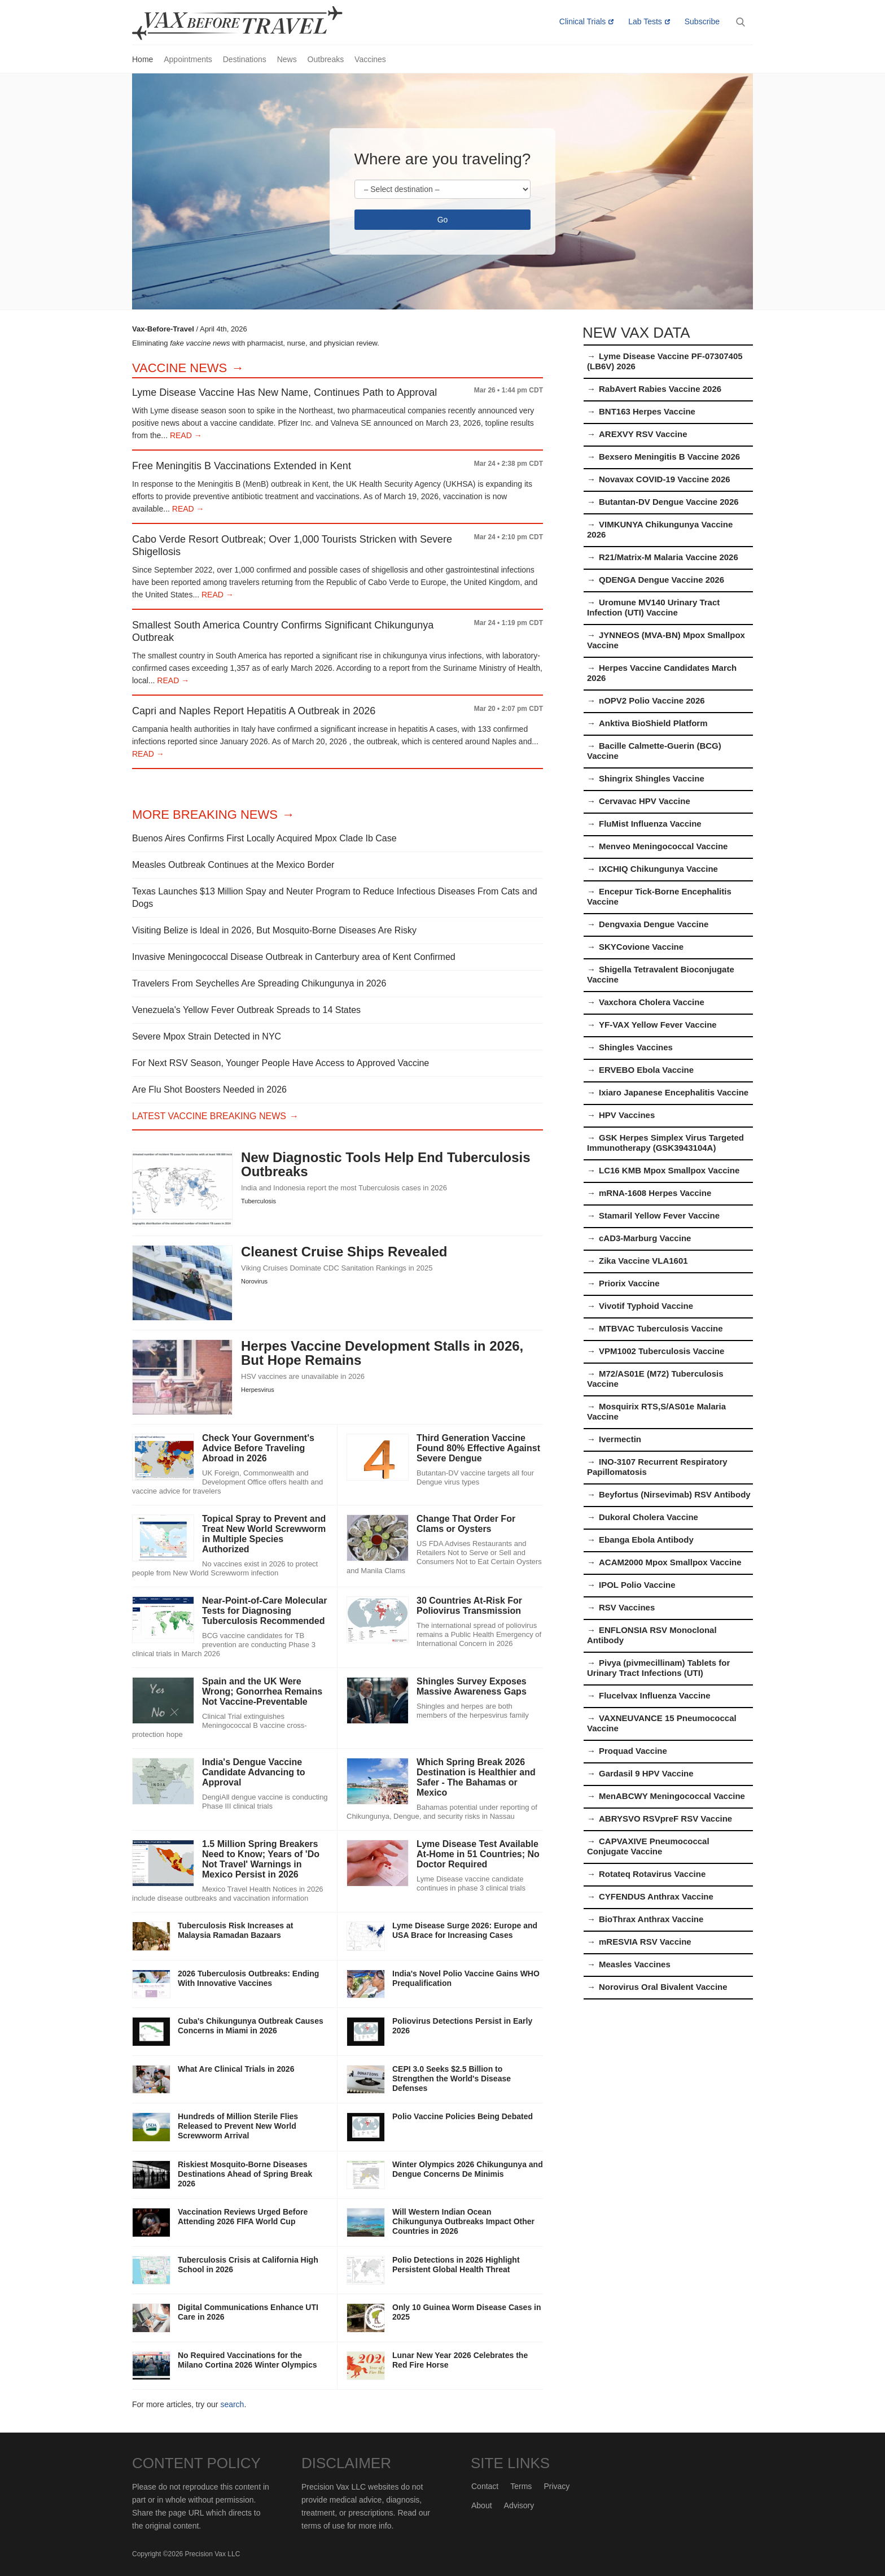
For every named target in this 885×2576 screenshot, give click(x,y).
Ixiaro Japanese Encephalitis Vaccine (673, 1092)
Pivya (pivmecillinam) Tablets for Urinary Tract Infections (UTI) (658, 1668)
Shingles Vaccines (636, 1047)
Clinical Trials (582, 21)
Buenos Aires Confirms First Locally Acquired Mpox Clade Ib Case (264, 838)
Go (442, 219)
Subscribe (702, 21)
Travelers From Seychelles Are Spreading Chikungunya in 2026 (259, 983)
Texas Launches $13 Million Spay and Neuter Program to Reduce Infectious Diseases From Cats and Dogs (334, 898)
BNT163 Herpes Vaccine (647, 411)
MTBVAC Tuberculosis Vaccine (661, 1328)
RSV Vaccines (627, 1607)
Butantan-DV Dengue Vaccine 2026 (669, 502)
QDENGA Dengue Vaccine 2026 (661, 579)
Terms (521, 2486)
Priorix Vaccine (629, 1283)
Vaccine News (179, 368)
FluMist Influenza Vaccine (650, 823)
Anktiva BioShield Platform (653, 723)
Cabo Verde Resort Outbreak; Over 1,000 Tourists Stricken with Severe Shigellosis (292, 545)
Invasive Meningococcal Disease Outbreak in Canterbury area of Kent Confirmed (293, 957)
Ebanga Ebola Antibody (646, 1539)
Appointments (188, 59)
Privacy (556, 2486)
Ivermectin (620, 1439)
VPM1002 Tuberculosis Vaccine (661, 1351)
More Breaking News (205, 814)
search (232, 2404)
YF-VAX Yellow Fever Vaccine (658, 1024)
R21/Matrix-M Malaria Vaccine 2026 (668, 557)
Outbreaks (326, 59)
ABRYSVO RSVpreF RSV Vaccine (665, 1818)
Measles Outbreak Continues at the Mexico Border (233, 865)
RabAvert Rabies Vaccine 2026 (660, 389)
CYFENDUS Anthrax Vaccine (656, 1896)
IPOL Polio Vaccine (637, 1585)
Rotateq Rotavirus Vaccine (652, 1874)
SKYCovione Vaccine (641, 946)
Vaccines (370, 59)
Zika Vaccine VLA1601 (643, 1260)
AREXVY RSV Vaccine (643, 434)
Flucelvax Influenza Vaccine (655, 1695)
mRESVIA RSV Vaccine (645, 1941)
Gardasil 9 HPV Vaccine (646, 1773)
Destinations (244, 59)
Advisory (519, 2505)
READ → (185, 435)
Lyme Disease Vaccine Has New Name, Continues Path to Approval (284, 392)
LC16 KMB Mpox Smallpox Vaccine (669, 1170)
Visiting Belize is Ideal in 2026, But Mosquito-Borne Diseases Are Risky (274, 930)
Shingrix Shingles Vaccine (651, 778)
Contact (484, 2486)
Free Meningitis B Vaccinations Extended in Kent (241, 465)
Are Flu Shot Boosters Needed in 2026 (209, 1089)
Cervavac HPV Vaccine (644, 801)
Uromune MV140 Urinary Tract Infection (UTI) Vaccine (653, 607)
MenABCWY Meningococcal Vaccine (672, 1796)
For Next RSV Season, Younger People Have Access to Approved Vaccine (280, 1063)
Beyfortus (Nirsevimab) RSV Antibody (675, 1494)
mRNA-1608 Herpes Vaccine (655, 1193)
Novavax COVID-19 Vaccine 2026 (664, 479)
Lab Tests (645, 21)
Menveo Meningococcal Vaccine (663, 846)
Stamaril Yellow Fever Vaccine (659, 1215)
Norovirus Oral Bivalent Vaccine (663, 1987)
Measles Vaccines (635, 1964)
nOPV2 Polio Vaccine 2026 (652, 700)
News (287, 59)
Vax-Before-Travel (250, 23)
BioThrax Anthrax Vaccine (651, 1919)
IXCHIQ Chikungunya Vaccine (658, 869)
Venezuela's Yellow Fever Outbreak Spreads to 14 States (246, 1010)
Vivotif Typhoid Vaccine (646, 1306)
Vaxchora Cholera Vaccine (651, 1002)
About (481, 2505)
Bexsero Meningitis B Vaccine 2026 (669, 456)
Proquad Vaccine (633, 1751)
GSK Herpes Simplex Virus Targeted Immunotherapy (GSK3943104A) (665, 1142)
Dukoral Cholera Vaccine (648, 1517)
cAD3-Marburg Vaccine (645, 1238)
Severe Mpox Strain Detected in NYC (206, 1036)
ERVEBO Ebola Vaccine (646, 1070)
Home (142, 59)
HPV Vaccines (627, 1115)
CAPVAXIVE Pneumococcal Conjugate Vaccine (648, 1846)
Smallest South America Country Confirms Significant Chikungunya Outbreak (282, 631)
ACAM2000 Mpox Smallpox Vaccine (670, 1562)
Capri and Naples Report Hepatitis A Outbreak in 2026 (253, 711)
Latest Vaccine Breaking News (209, 1116)
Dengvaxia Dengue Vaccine (653, 924)
